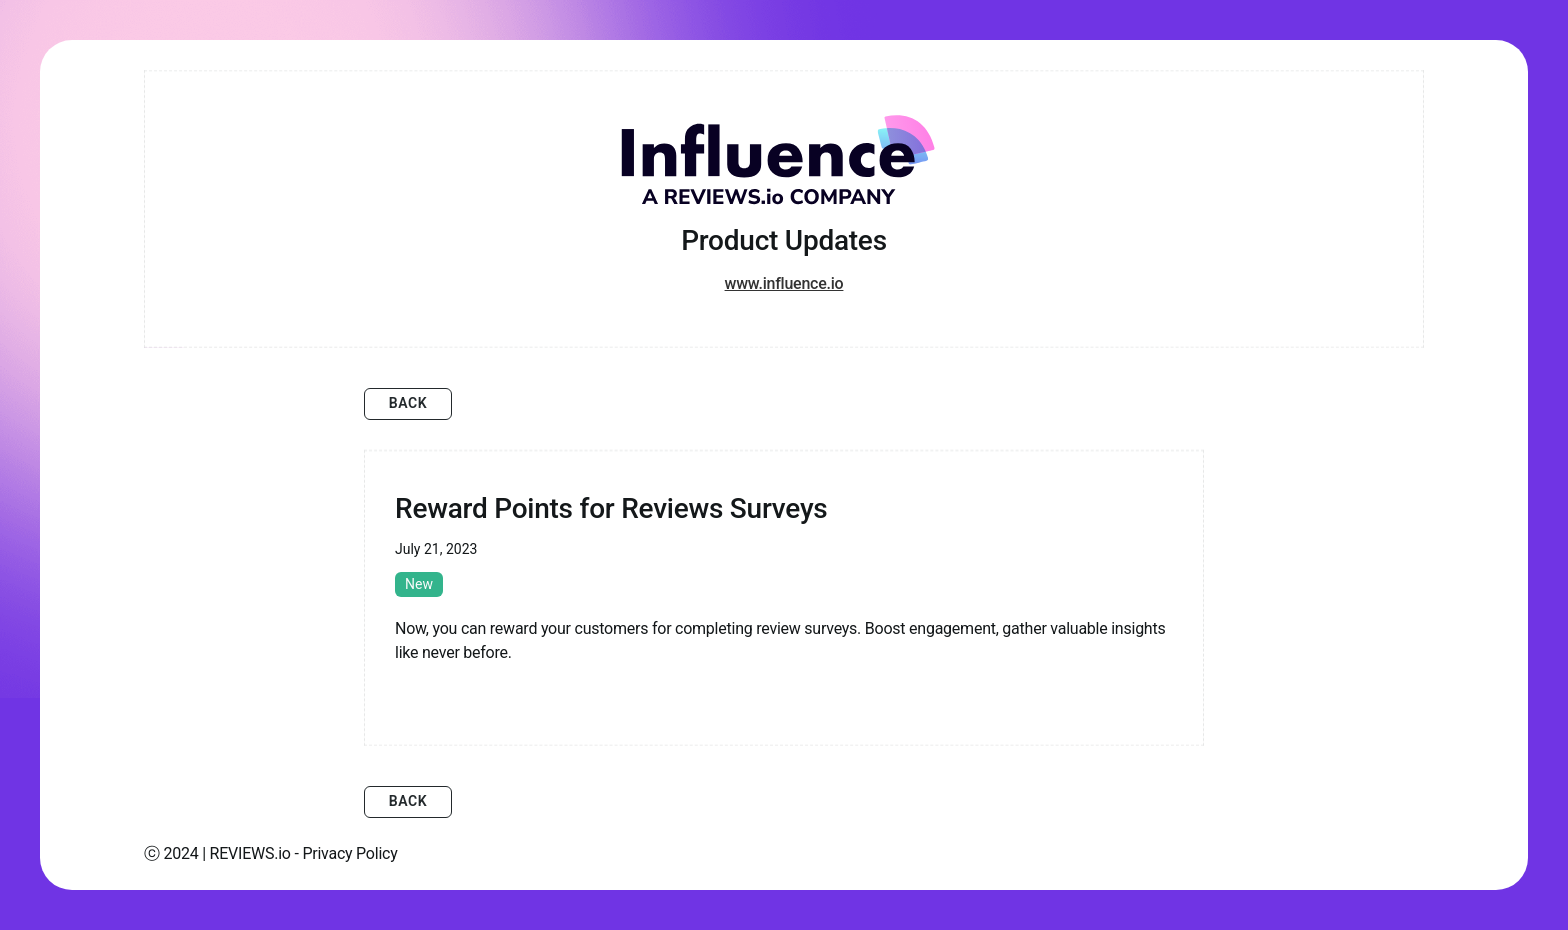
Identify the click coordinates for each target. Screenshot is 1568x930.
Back (408, 403)
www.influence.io (784, 283)
